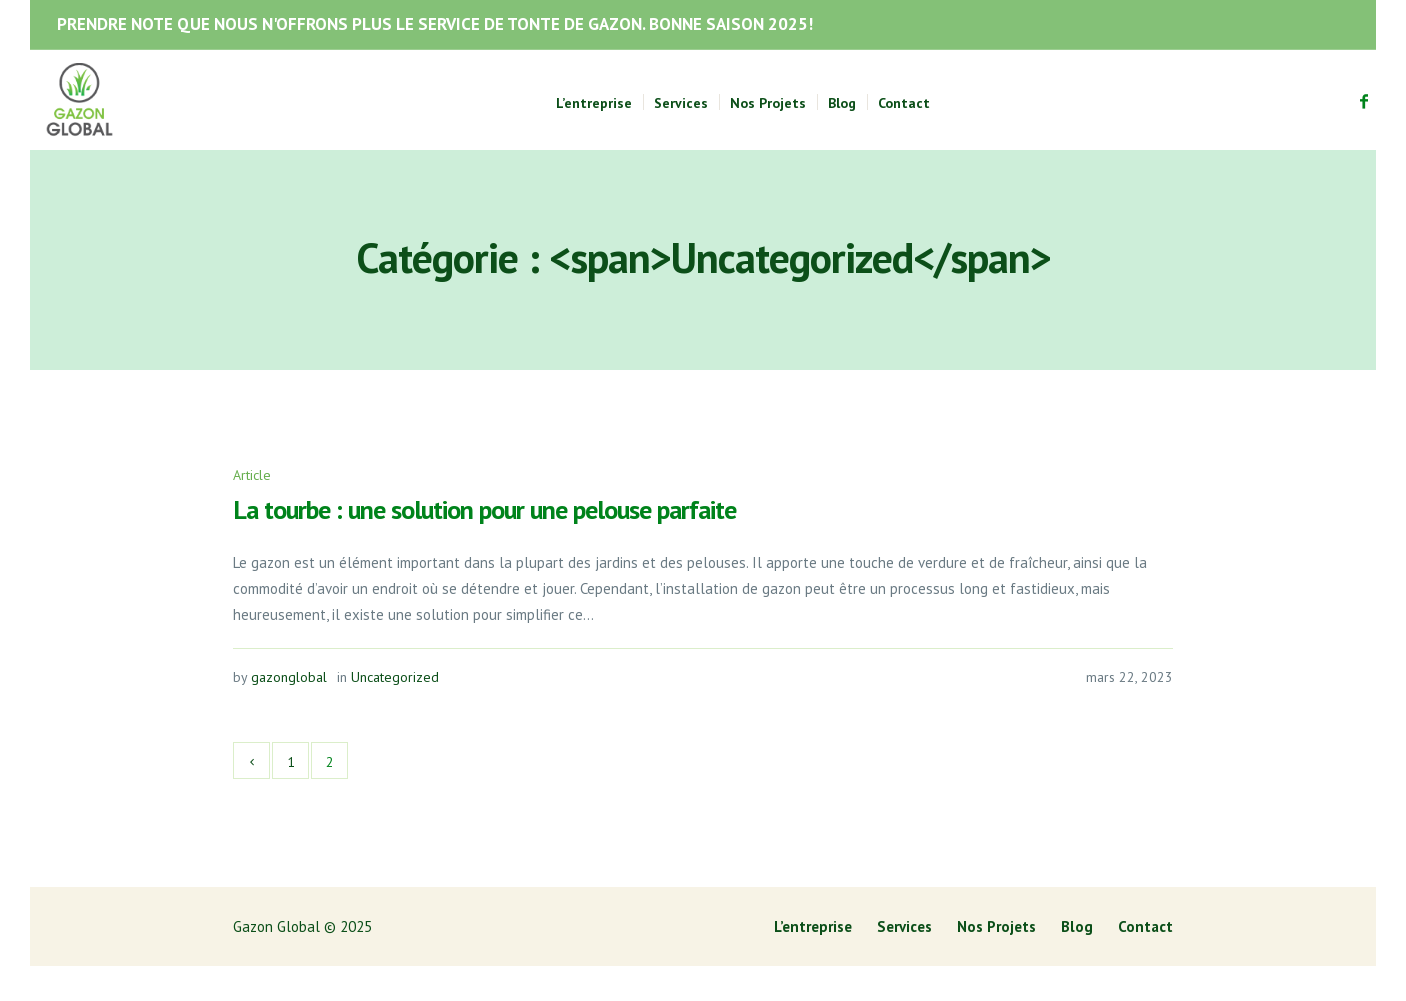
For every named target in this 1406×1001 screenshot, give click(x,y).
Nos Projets (996, 926)
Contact (1145, 926)
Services (904, 926)
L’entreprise (813, 926)
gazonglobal (289, 677)
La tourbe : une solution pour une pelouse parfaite (484, 509)
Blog (1077, 926)
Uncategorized (395, 677)
